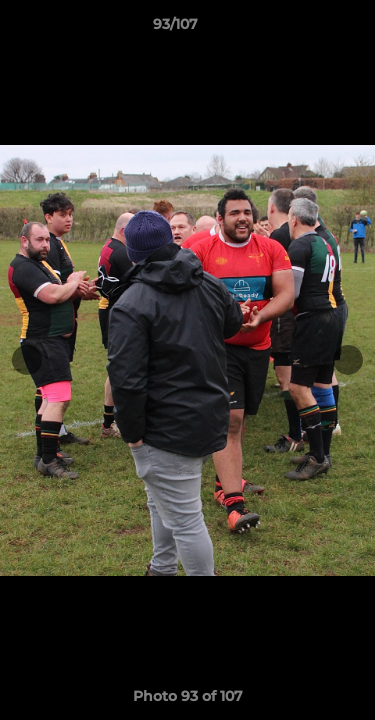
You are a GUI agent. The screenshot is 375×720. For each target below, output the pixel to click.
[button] (303, 29)
